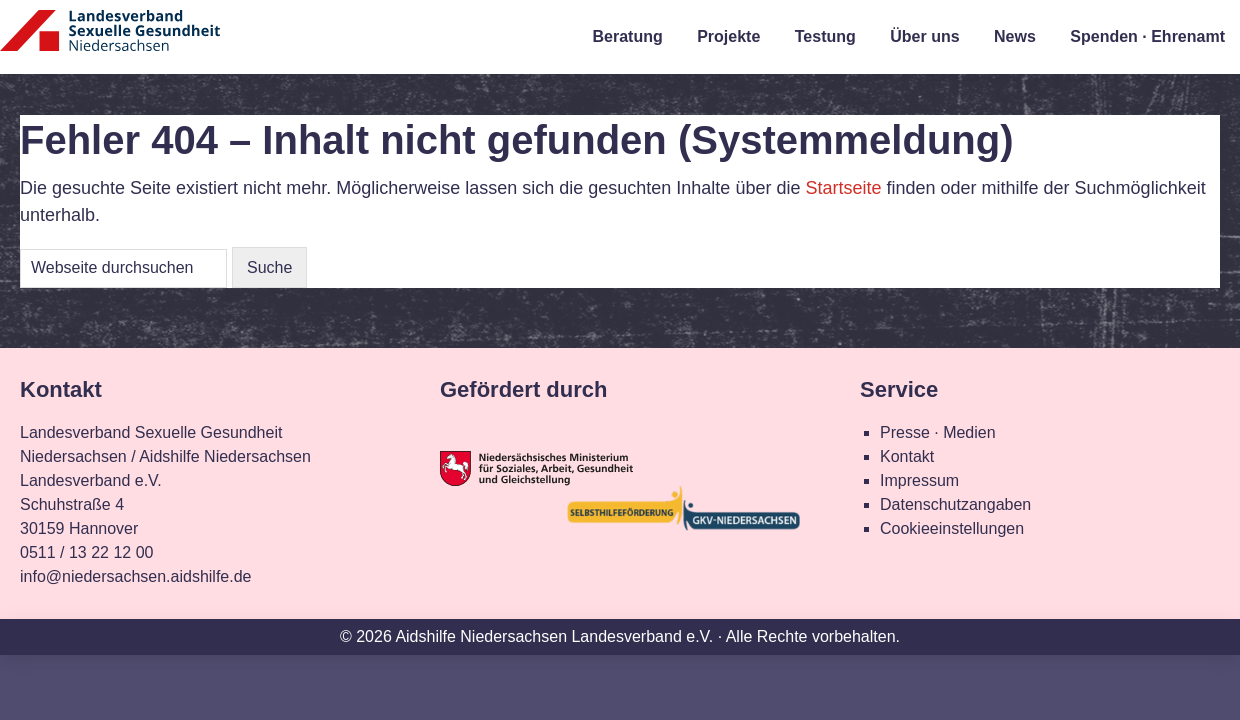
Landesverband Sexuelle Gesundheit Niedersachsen (110, 42)
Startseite (843, 188)
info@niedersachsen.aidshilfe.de (136, 576)
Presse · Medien (938, 432)
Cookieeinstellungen (952, 528)
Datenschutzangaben (955, 504)
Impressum (919, 480)
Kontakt (907, 456)
